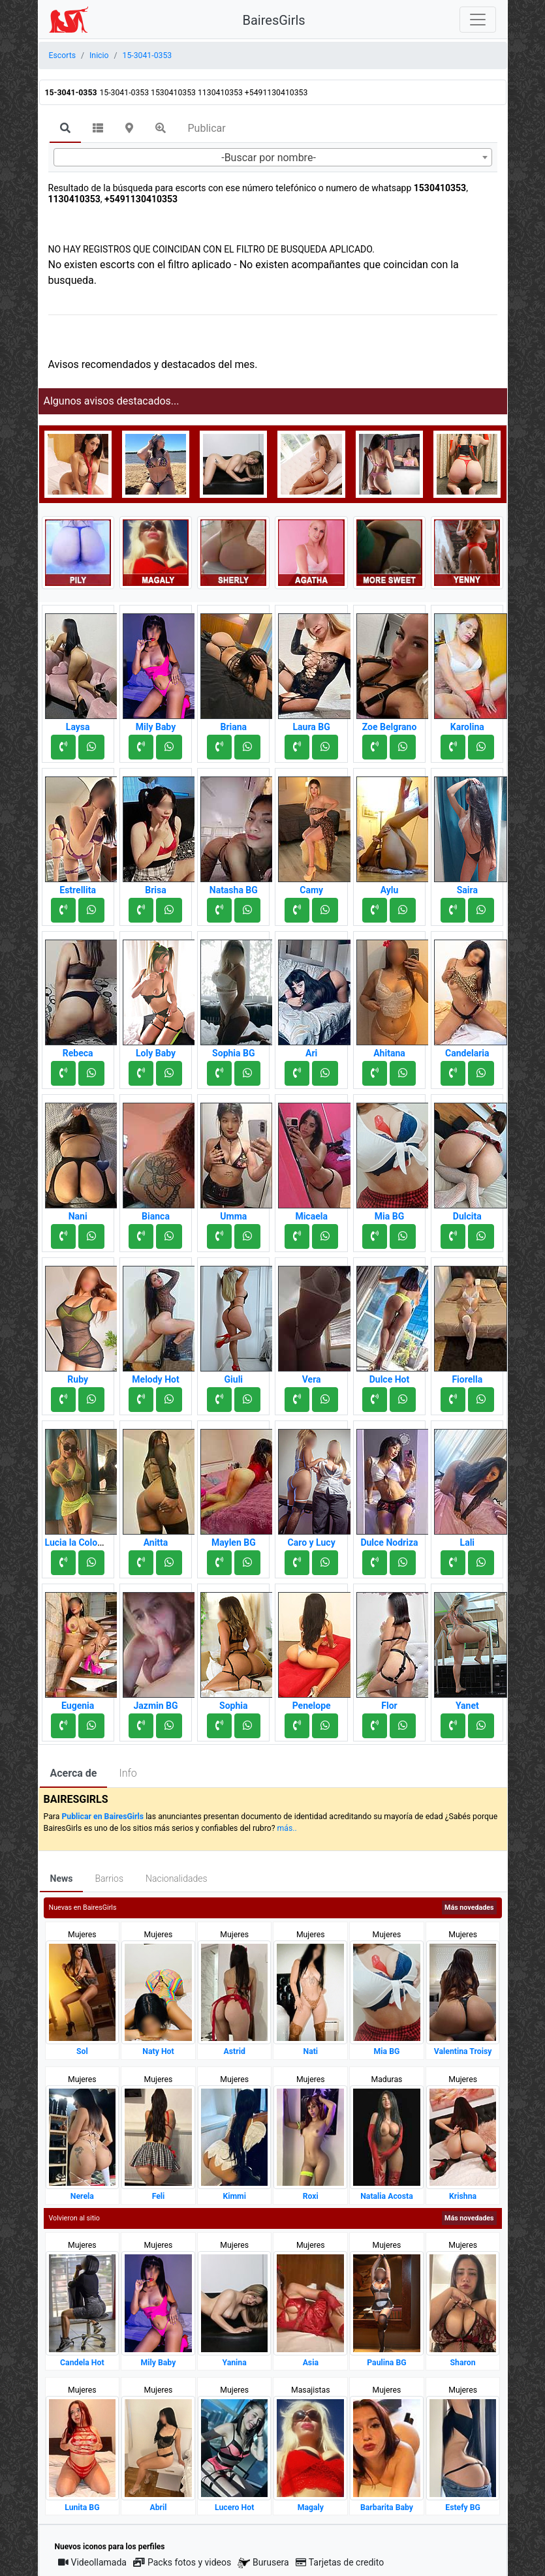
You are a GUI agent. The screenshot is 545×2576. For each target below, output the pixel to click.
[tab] (65, 129)
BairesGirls (274, 20)
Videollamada (92, 2562)
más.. (287, 1828)
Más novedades (468, 1907)
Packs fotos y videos (182, 2562)
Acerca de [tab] (73, 1773)
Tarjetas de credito (340, 2562)
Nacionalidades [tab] (177, 1878)
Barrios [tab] (109, 1878)
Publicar (207, 128)
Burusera (263, 2562)
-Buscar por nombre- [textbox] (268, 157)
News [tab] (61, 1878)
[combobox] (273, 157)
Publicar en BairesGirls (102, 1816)
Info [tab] (127, 1773)
